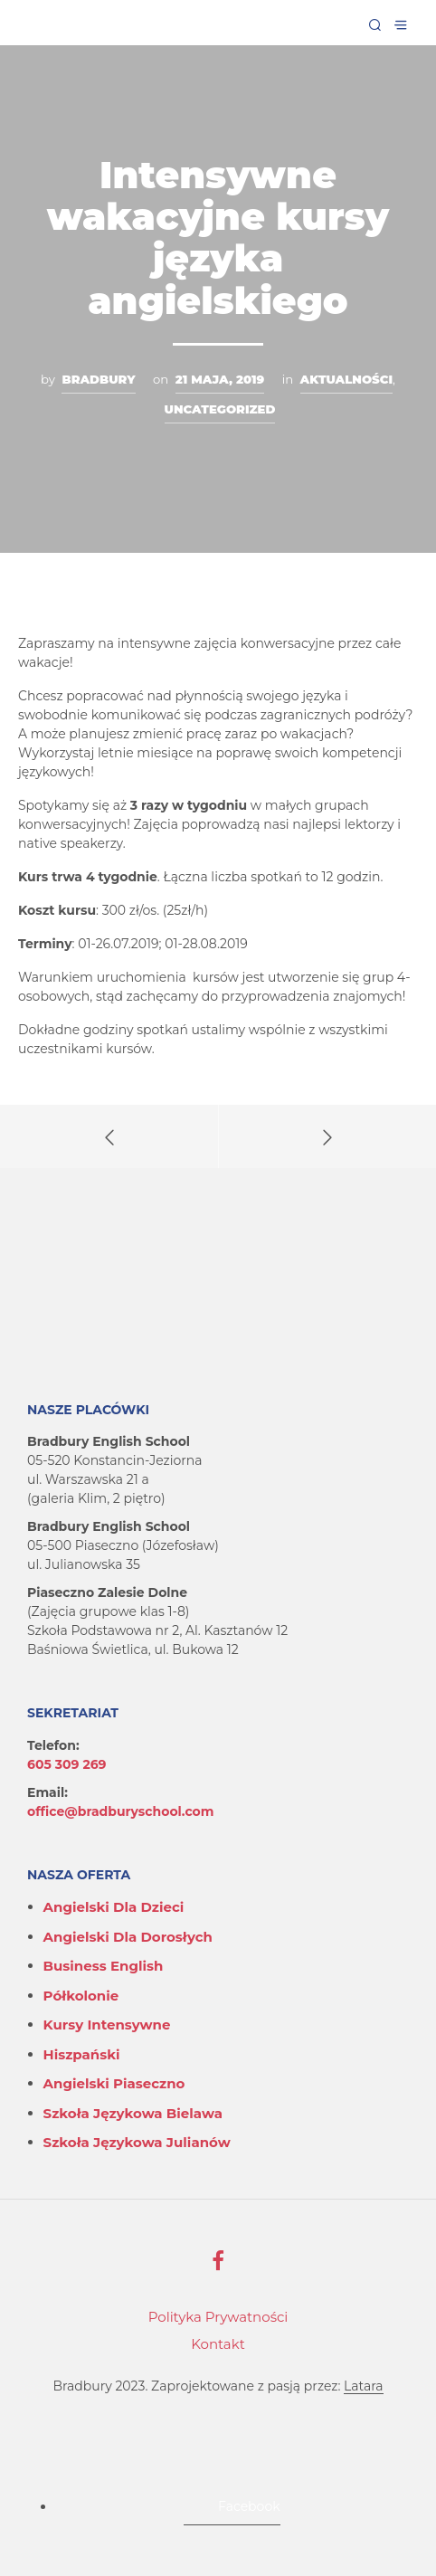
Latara (363, 2387)
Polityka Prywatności (218, 2316)
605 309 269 (67, 1764)
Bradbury (98, 379)
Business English (103, 1965)
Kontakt (218, 2344)
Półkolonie (81, 1995)
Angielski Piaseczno (114, 2083)
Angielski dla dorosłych (128, 1936)
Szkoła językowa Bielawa (133, 2113)
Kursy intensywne (107, 2024)
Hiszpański (81, 2054)
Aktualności (346, 379)
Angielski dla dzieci (114, 1906)
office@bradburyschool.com (120, 1811)
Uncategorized (220, 409)
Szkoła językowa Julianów (137, 2142)
